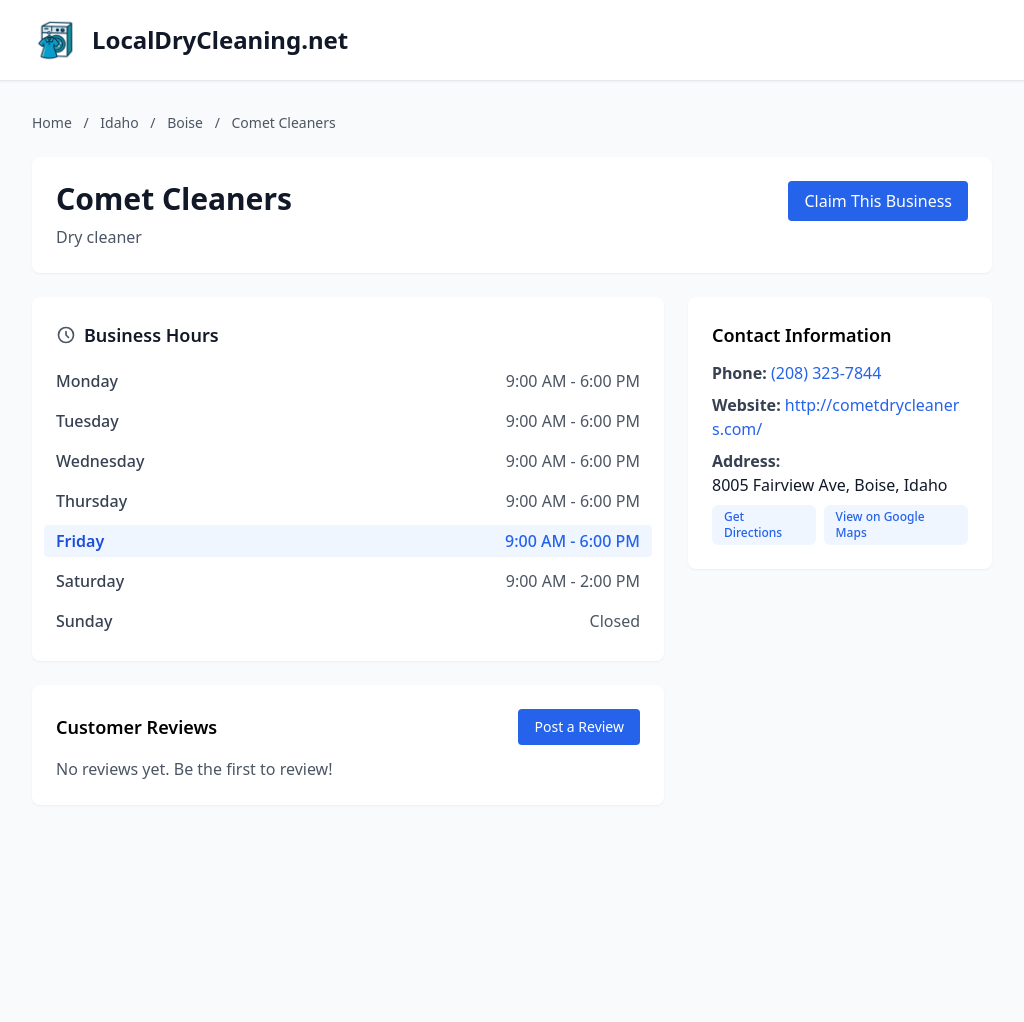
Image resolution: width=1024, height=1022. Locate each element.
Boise (185, 122)
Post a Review (579, 726)
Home (52, 122)
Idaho (119, 122)
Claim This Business (878, 201)
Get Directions (753, 524)
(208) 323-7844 (826, 373)
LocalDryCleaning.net (220, 40)
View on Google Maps (880, 524)
